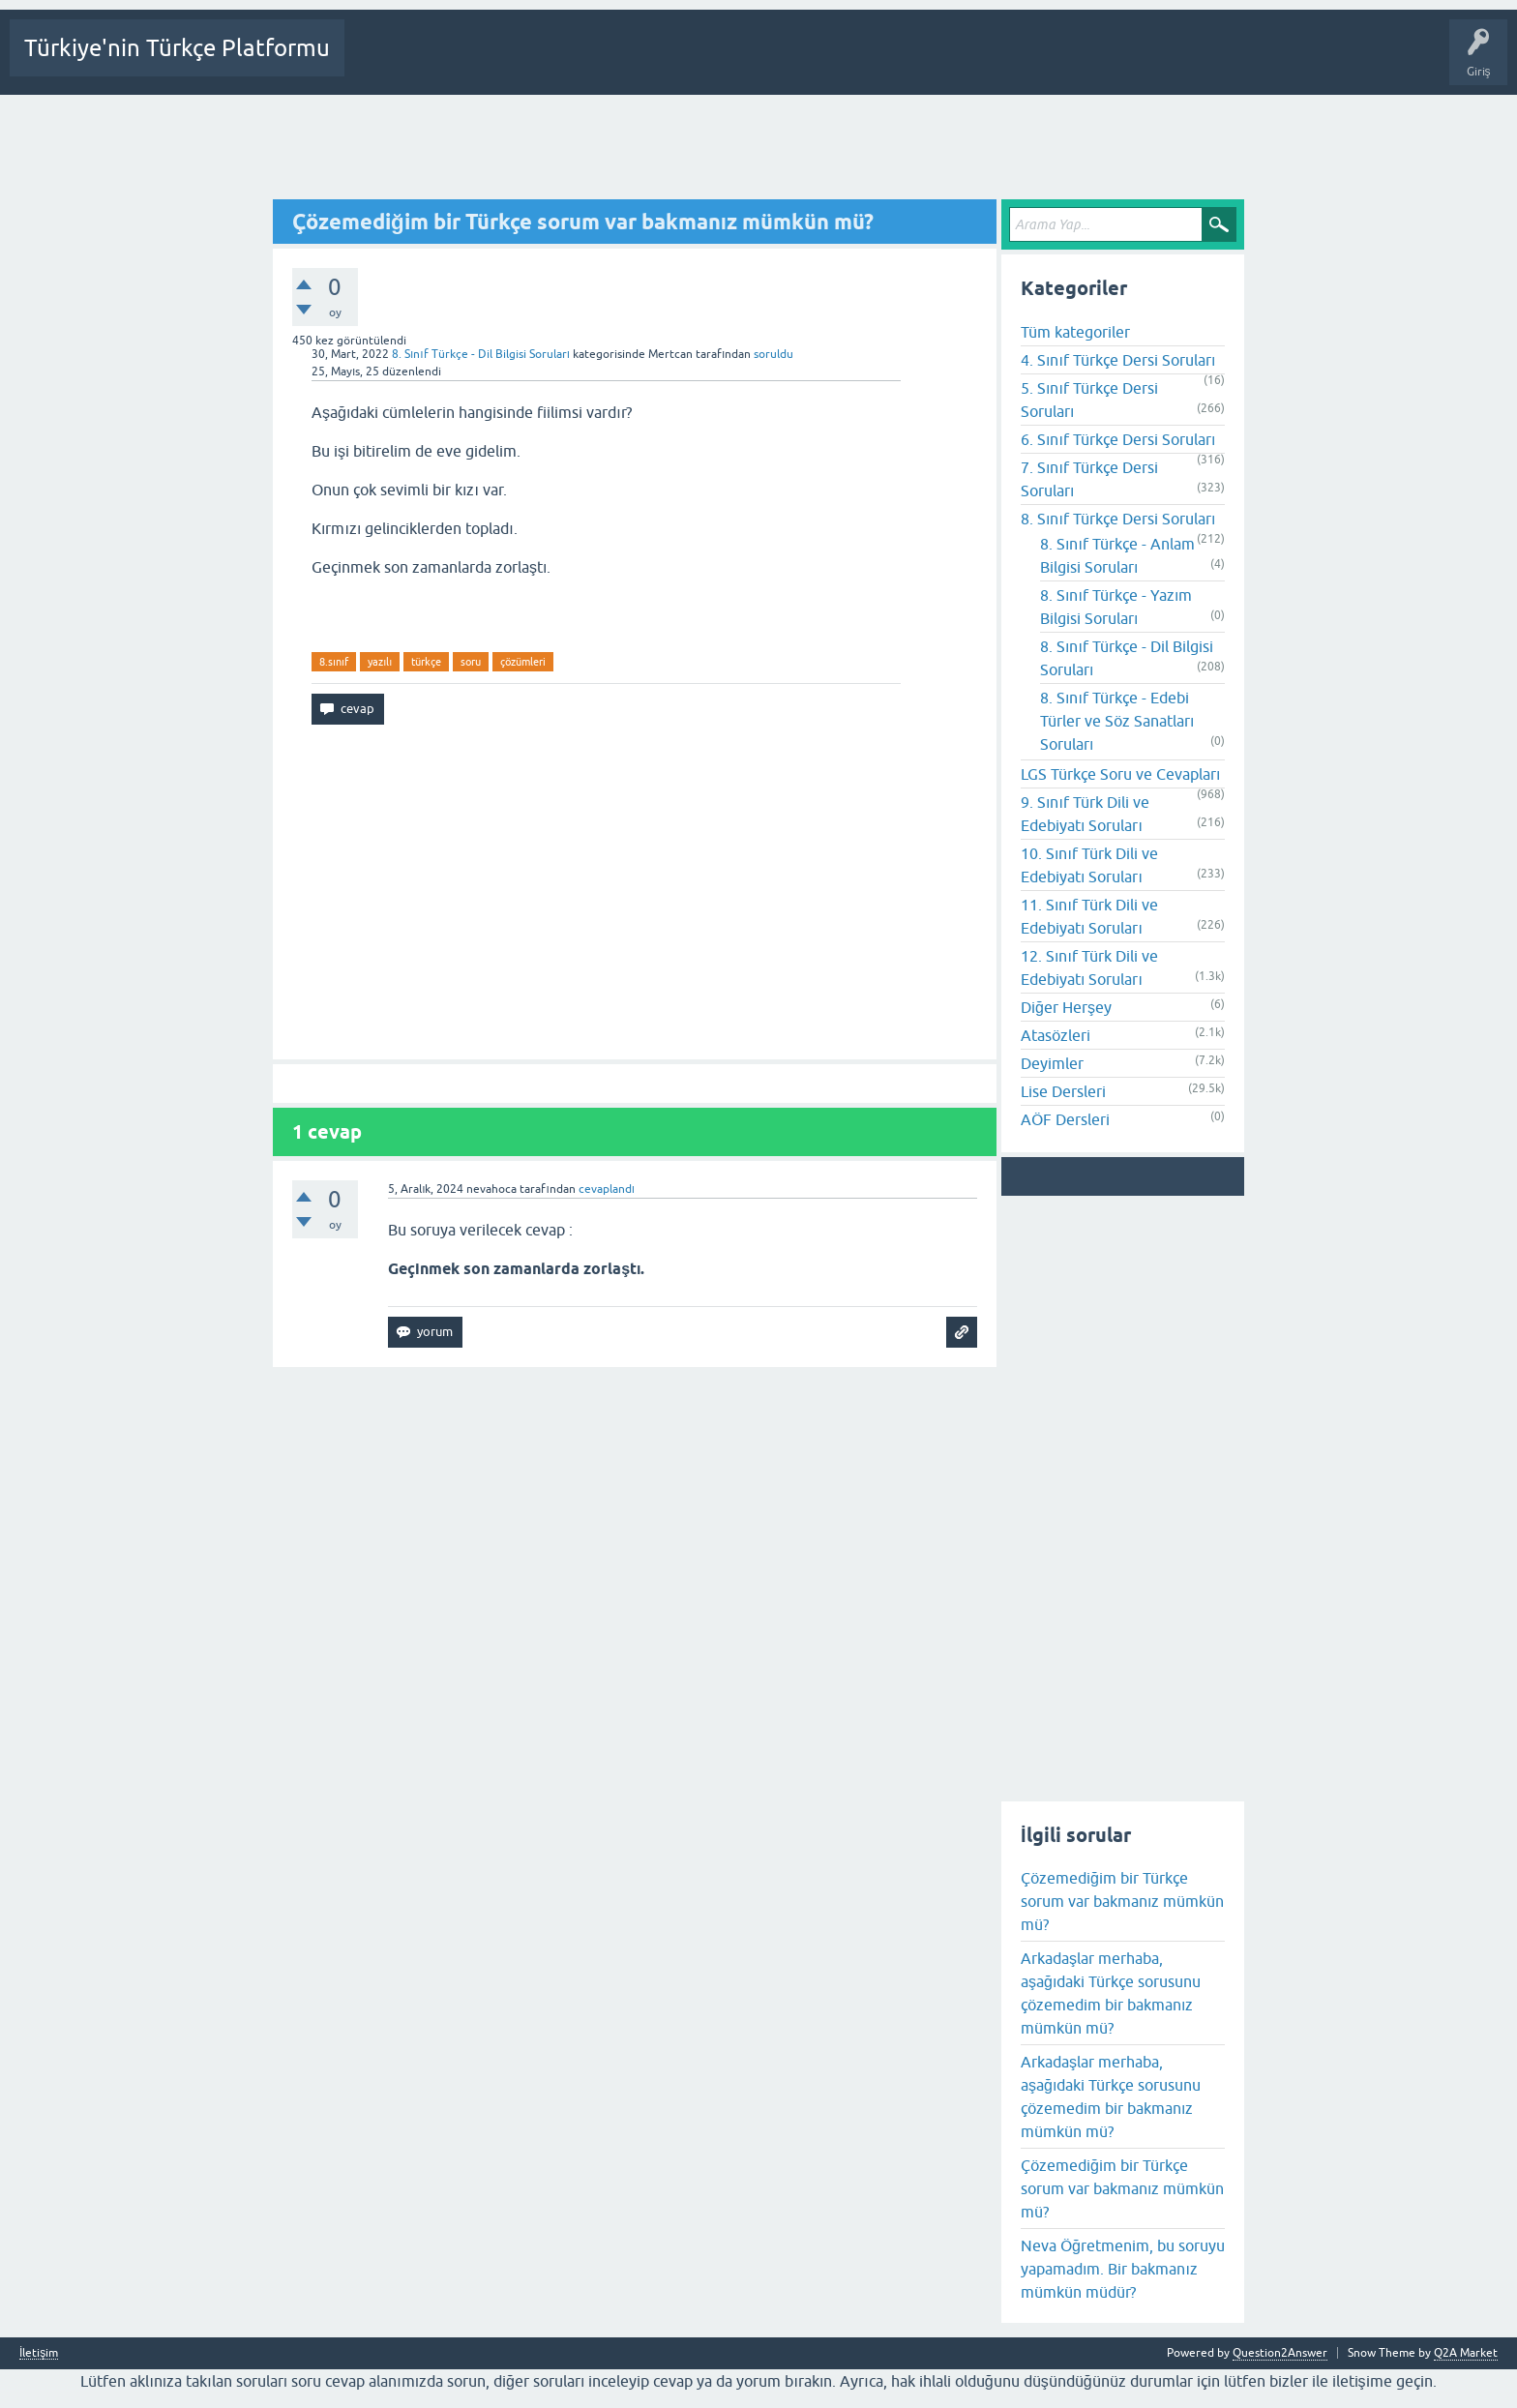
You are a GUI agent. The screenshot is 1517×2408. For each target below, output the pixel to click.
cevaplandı (607, 1189)
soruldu (773, 354)
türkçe (426, 662)
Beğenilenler (453, 62)
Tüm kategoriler (1075, 332)
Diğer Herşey (1066, 1007)
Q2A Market (1466, 2353)
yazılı (380, 662)
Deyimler (1052, 1063)
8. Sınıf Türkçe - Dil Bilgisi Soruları (481, 354)
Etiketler (640, 62)
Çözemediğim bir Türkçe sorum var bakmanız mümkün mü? (1122, 1901)
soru (471, 662)
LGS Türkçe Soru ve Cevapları (1120, 774)
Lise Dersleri (1063, 1091)
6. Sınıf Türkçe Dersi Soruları (1118, 439)
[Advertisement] (758, 148)
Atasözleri (1055, 1035)
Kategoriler (714, 62)
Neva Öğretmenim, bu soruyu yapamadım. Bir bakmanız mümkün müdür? (1123, 2269)
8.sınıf (333, 662)
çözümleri (523, 662)
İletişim (38, 2353)
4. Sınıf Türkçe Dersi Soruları (1118, 360)
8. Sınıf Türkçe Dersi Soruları (1118, 518)
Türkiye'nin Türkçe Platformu (177, 48)
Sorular (378, 62)
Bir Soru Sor (795, 62)
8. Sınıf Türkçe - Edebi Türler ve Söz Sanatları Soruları (1117, 721)
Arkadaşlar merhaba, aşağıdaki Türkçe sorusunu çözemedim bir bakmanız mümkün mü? (1111, 1992)
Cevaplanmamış (553, 62)
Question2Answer (1280, 2353)
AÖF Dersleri (1065, 1119)
